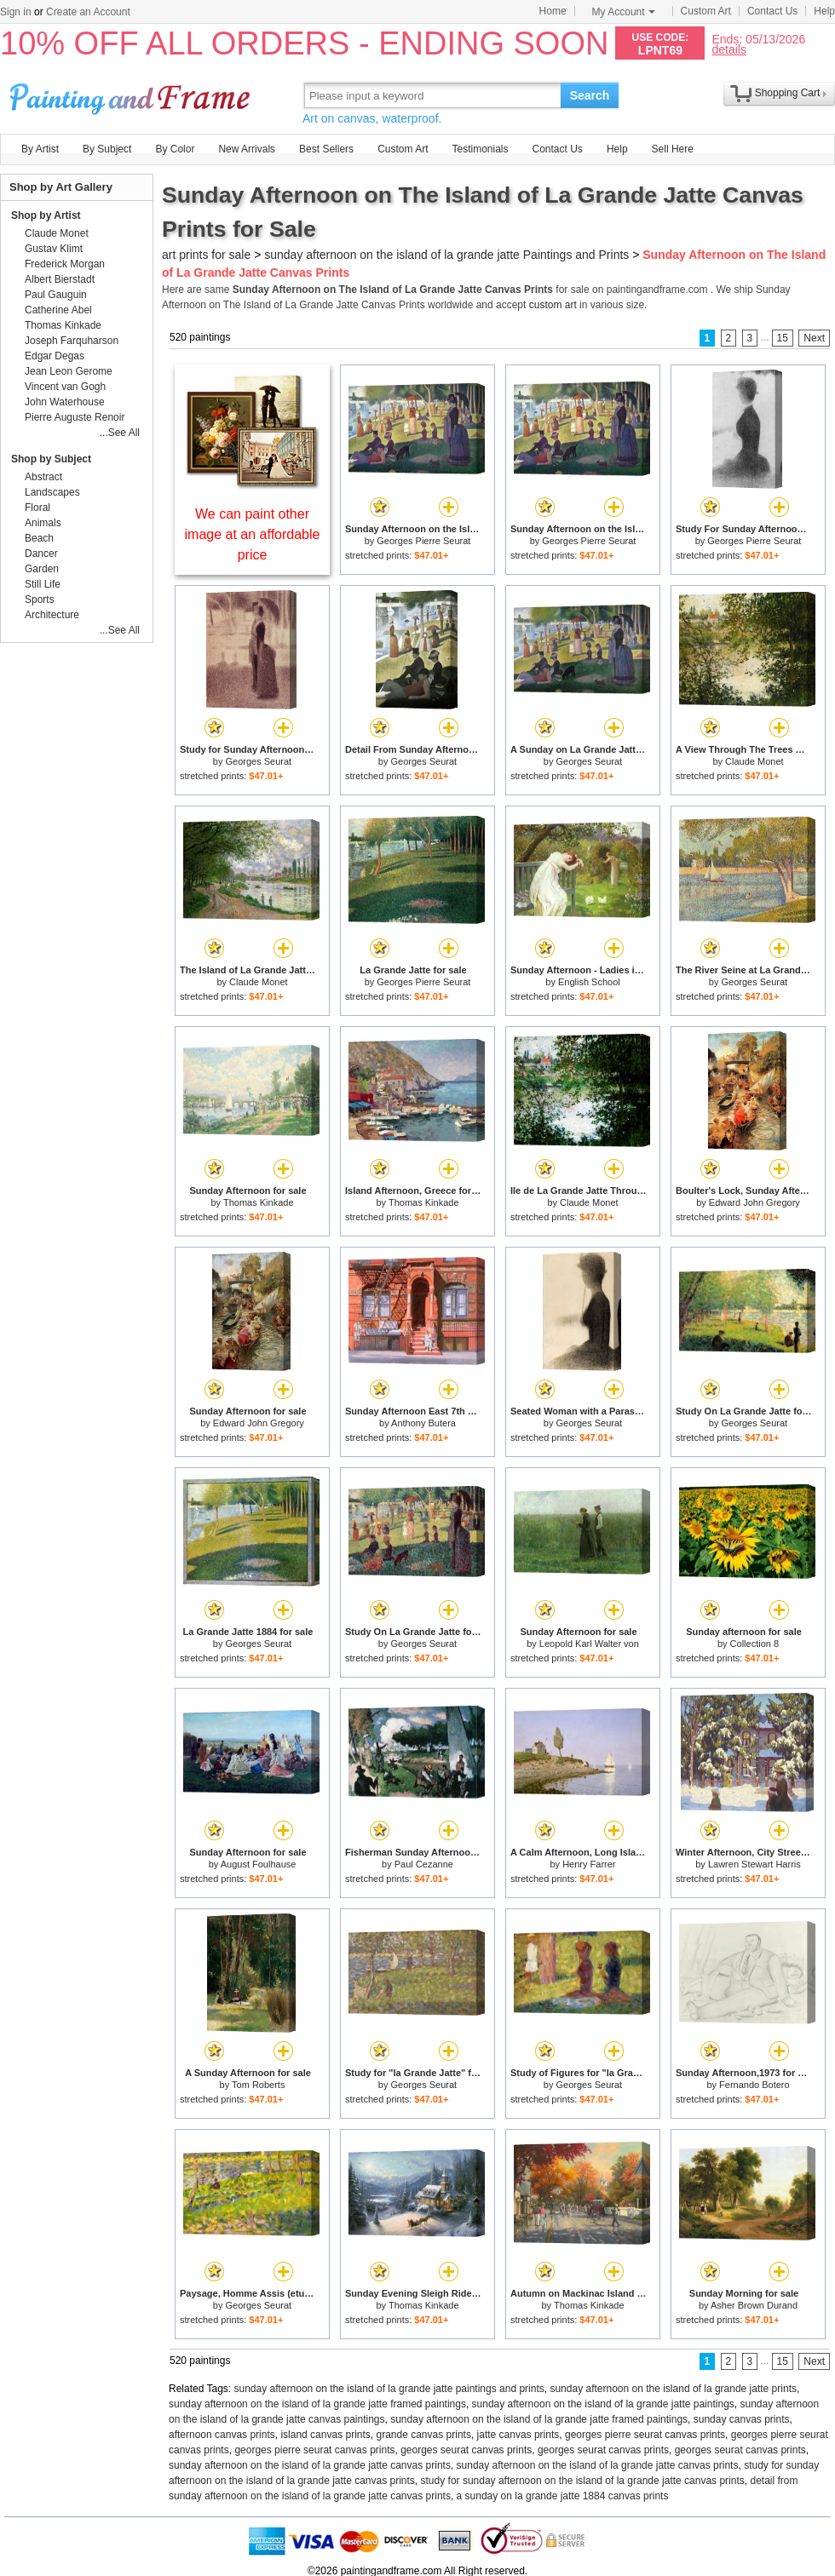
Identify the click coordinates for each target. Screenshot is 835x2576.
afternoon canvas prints (222, 2435)
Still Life (42, 584)
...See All (120, 433)
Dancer (41, 553)
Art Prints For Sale (132, 95)
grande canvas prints (423, 2435)
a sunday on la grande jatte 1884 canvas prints (563, 2496)
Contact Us (772, 11)
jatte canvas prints (518, 2435)
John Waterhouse (65, 402)
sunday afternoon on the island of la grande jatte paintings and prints (389, 2389)
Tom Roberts (258, 2085)
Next (814, 338)
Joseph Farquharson (71, 341)
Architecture (52, 615)
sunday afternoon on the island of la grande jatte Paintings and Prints (446, 254)
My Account (623, 12)
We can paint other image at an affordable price (252, 534)
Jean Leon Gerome (68, 371)
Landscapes (52, 492)
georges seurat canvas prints (466, 2450)
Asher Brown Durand (754, 2305)
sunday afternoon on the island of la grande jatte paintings (603, 2404)
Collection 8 (754, 1643)
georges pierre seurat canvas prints (645, 2435)
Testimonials (480, 149)
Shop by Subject (51, 459)
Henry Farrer (588, 1864)
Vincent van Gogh (65, 387)
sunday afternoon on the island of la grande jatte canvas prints (310, 2465)
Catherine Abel (58, 310)
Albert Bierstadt (60, 279)
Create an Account (88, 12)
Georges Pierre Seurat (423, 541)
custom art (553, 305)
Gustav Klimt (54, 249)
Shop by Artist (46, 215)
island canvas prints (325, 2435)
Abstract (43, 477)
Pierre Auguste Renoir (74, 417)
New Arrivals (246, 149)
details (728, 49)
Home (553, 11)
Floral (37, 507)
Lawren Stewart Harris (754, 1864)
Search (590, 95)
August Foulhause (259, 1864)
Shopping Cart (788, 93)
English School (589, 982)
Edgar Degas (54, 356)
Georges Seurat (259, 761)
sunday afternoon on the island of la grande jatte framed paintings (317, 2404)
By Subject (107, 149)
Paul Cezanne (423, 1864)
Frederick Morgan (65, 264)
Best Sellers (326, 149)
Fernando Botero (754, 2085)
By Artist (40, 149)
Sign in (16, 12)
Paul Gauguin (56, 295)
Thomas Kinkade (258, 1202)
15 (782, 338)
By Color (174, 149)
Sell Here (673, 149)
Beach (39, 538)
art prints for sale (206, 254)
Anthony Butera (423, 1423)
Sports (40, 599)
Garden (42, 569)
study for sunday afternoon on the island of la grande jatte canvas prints (583, 2481)
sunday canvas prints (742, 2419)
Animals (43, 523)
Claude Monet (754, 761)
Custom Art (706, 11)
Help (824, 11)
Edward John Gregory (754, 1202)
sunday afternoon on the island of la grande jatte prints (673, 2389)
